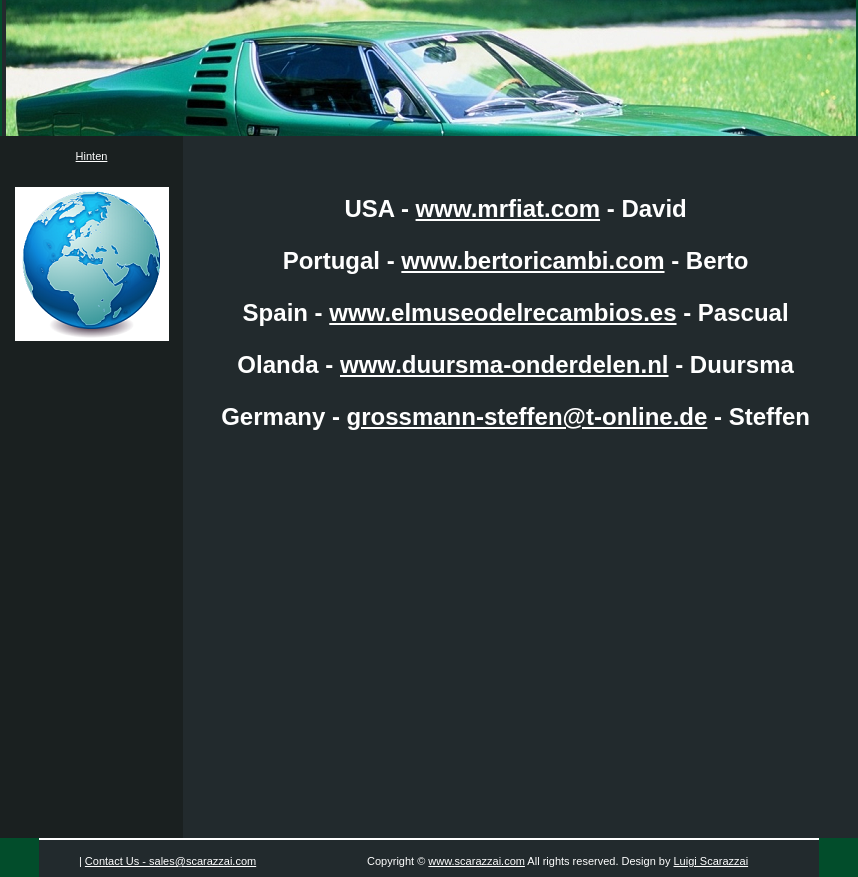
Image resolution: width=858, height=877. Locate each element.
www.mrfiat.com (508, 208)
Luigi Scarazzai (711, 861)
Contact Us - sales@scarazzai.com (170, 861)
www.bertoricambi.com (532, 260)
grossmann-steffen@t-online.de (527, 416)
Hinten (92, 156)
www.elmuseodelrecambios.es (502, 312)
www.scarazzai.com (476, 861)
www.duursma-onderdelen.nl (504, 364)
